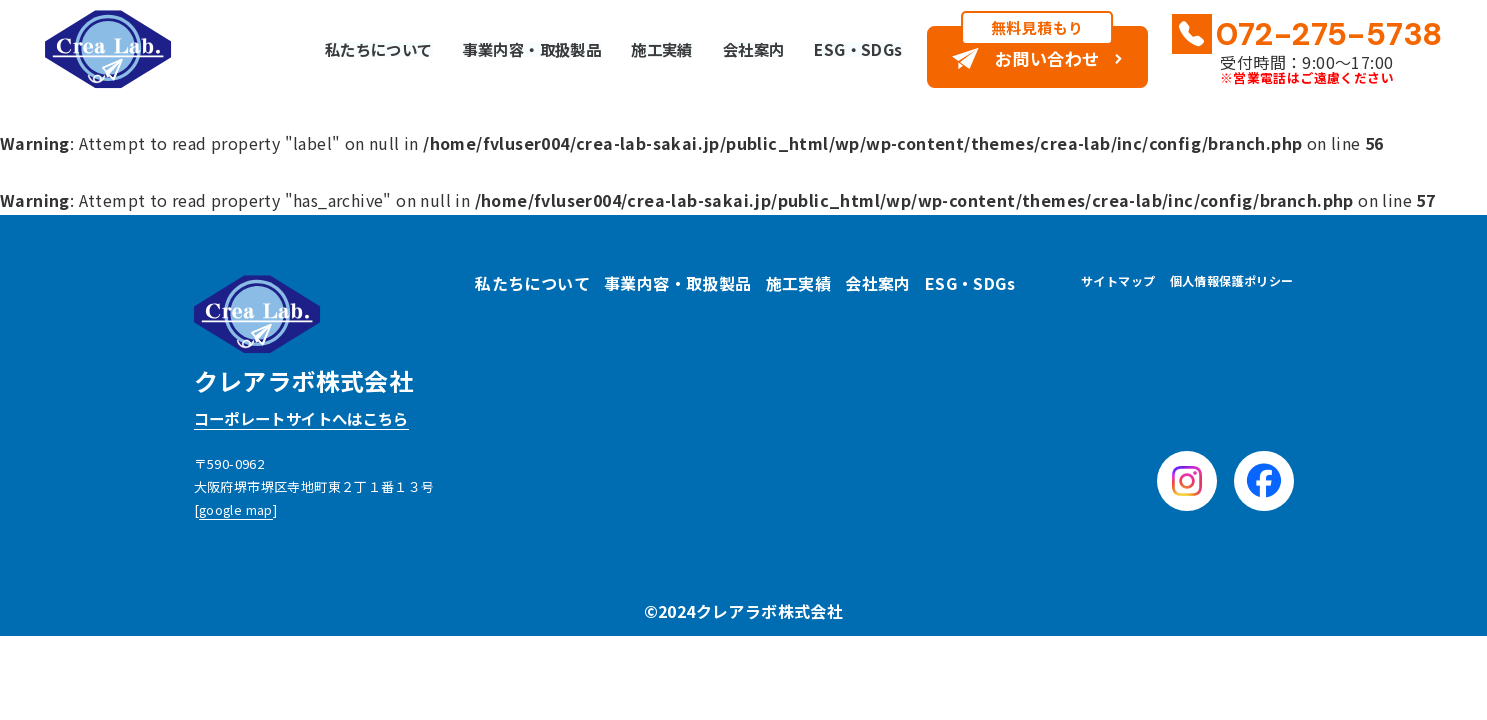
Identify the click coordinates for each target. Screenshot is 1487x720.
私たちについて (347, 49)
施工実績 (645, 49)
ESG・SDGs (848, 49)
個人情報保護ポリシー (1232, 281)
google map (237, 510)
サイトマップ (1118, 281)
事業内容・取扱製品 (509, 49)
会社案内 (741, 49)
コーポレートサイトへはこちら (309, 419)
